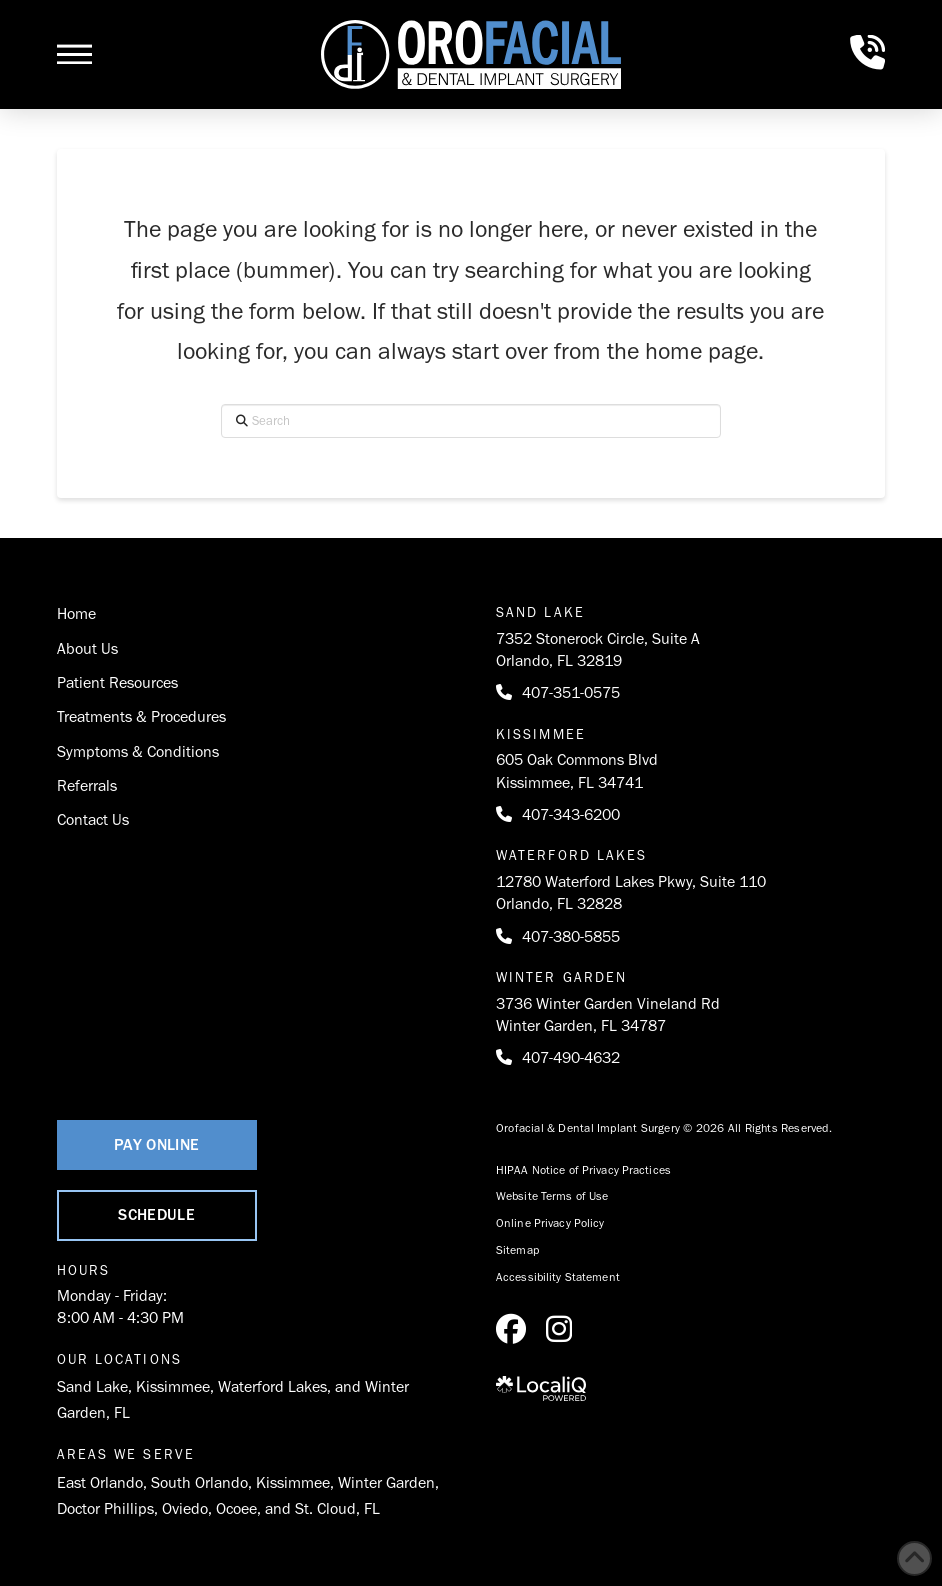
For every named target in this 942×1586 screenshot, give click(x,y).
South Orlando (199, 1482)
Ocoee (236, 1508)
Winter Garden (386, 1482)
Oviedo (185, 1508)
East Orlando (100, 1482)
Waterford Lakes (272, 1386)
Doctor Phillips (105, 1508)
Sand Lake (92, 1386)
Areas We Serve (126, 1454)
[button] (74, 54)
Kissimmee (173, 1386)
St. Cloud (325, 1508)
